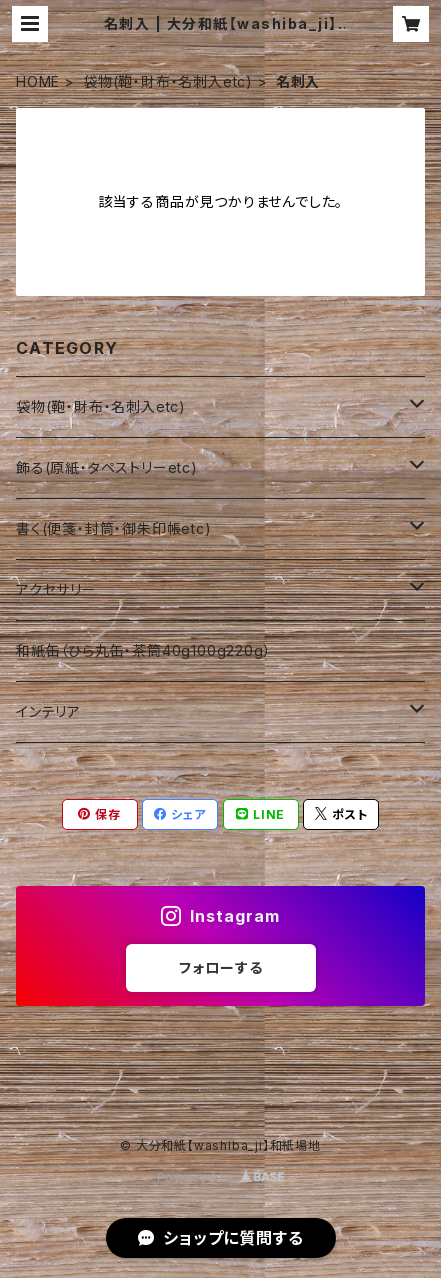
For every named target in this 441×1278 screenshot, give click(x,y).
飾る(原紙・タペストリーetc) (107, 467)
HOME (38, 81)
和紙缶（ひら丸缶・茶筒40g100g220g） (143, 650)
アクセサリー (56, 589)
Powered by (221, 1177)
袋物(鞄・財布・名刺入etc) (168, 81)
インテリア (48, 711)
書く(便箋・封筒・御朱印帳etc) (114, 528)
